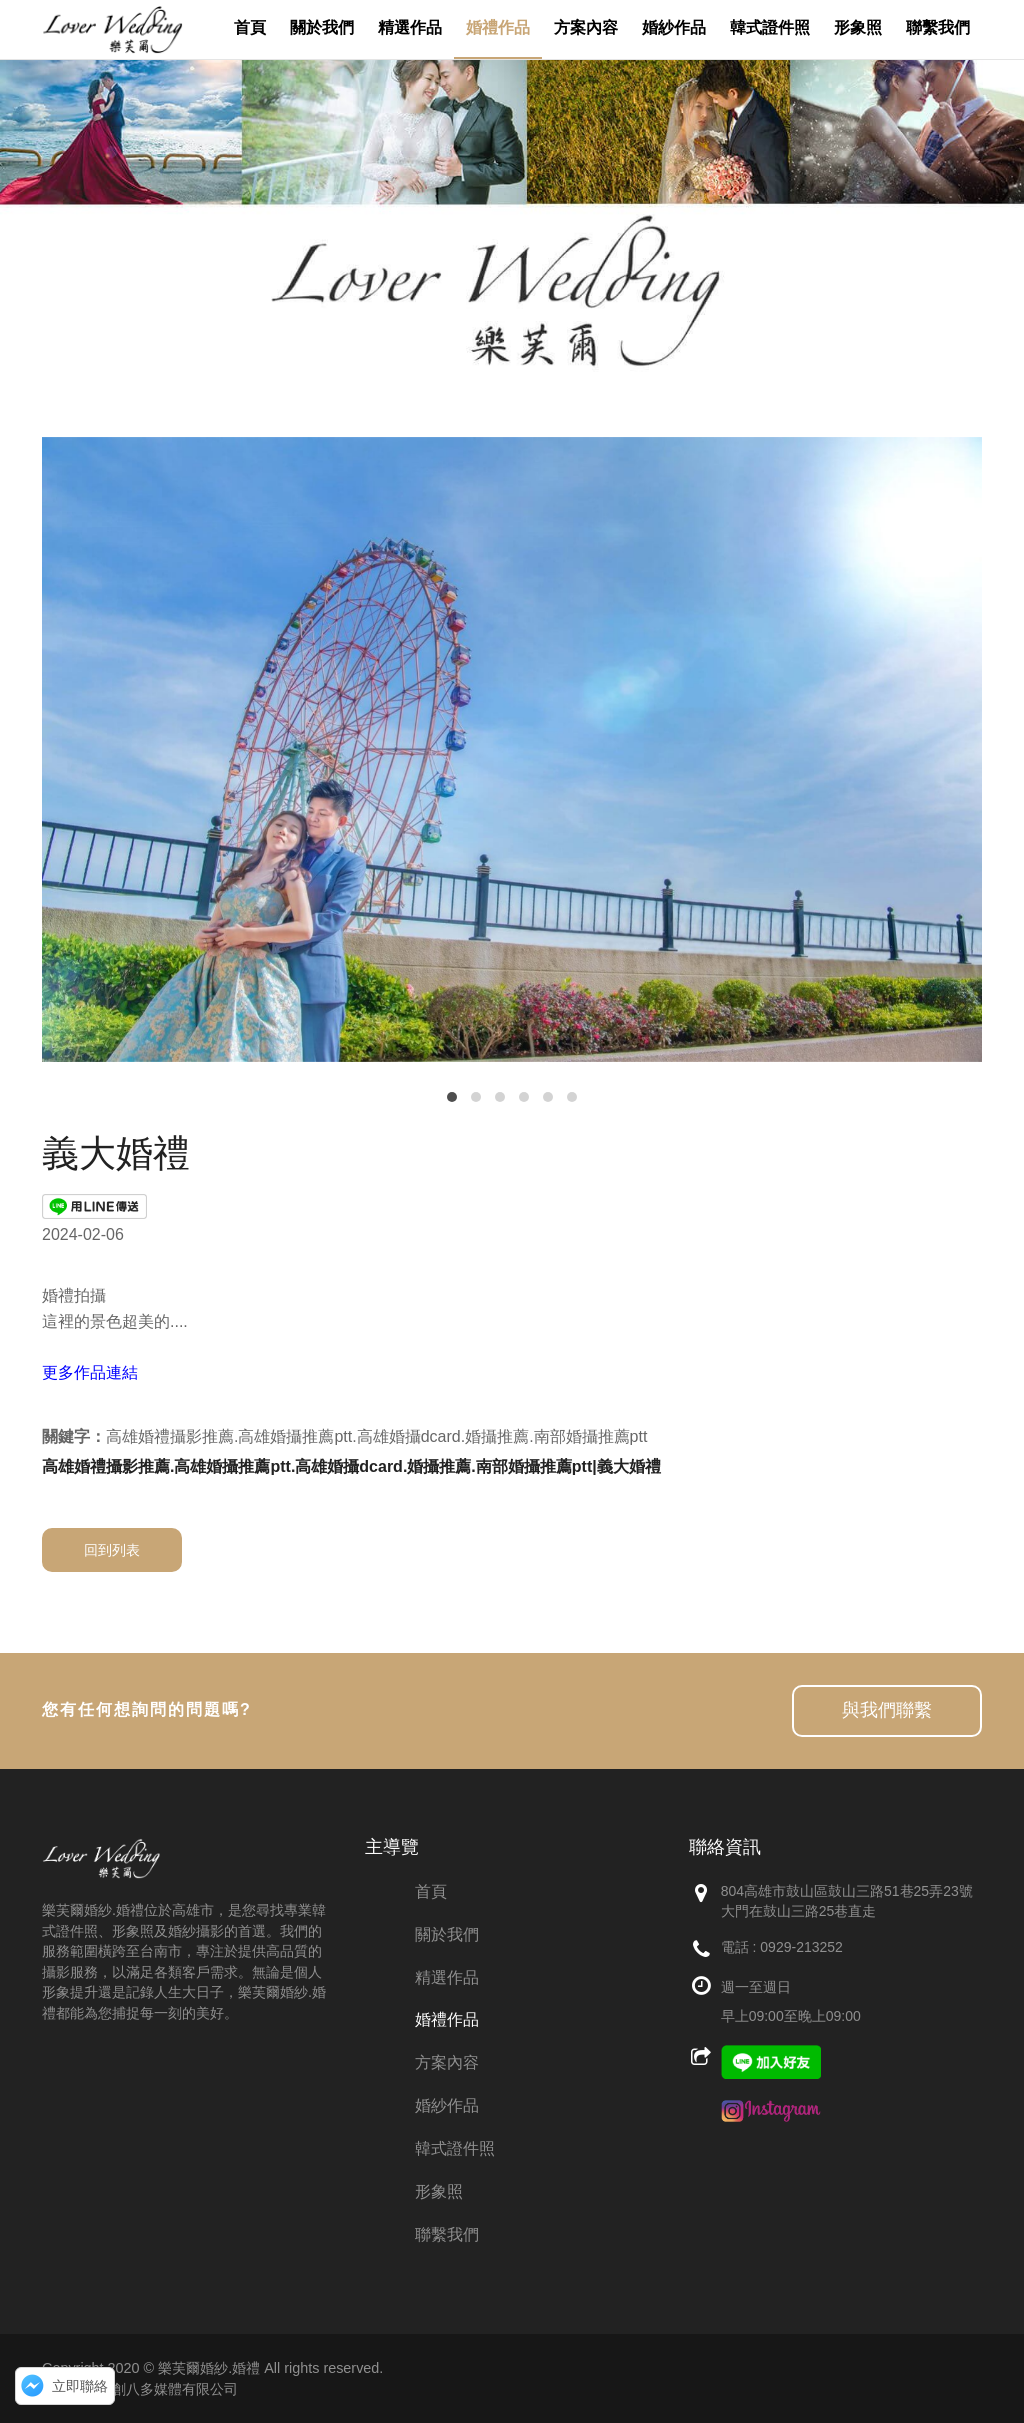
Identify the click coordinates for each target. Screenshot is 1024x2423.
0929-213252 (801, 1947)
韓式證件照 (455, 2148)
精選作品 (447, 1977)
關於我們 (447, 1934)
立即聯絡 (80, 2386)
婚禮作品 (447, 2019)
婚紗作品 (447, 2105)
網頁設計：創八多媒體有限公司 (140, 2389)
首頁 (431, 1891)
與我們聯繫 (887, 1710)
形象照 (439, 2191)
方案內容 (447, 2062)
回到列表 (112, 1550)
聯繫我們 (447, 2234)
